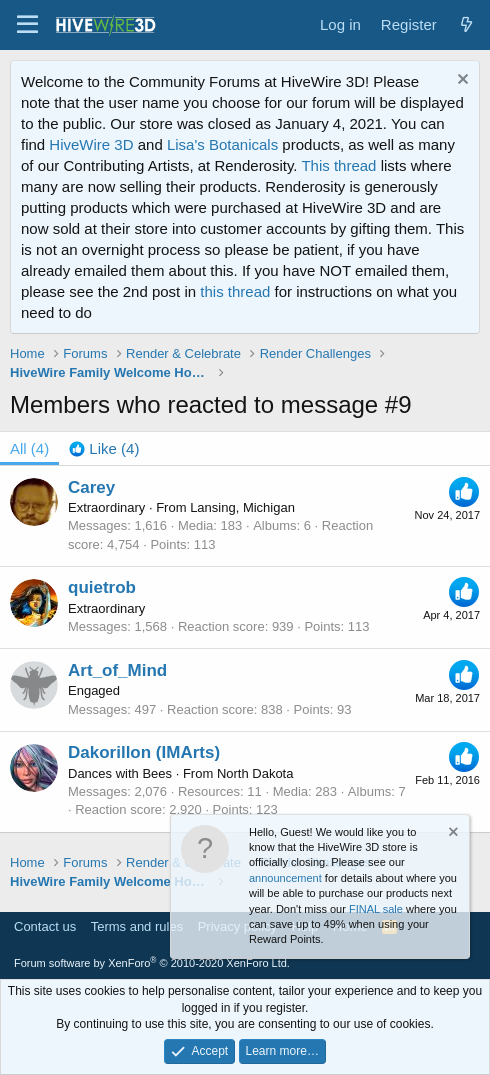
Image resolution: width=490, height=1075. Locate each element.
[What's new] (466, 24)
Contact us (45, 926)
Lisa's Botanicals (222, 144)
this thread (235, 291)
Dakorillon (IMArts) (144, 752)
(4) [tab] (29, 448)
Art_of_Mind (117, 670)
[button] (27, 25)
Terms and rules (137, 926)
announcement (285, 878)
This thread (338, 165)
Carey (91, 487)
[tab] (104, 448)
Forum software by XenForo (152, 963)
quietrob (102, 587)
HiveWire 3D (91, 144)
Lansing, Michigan (242, 507)
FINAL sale (376, 909)
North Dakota (255, 773)
